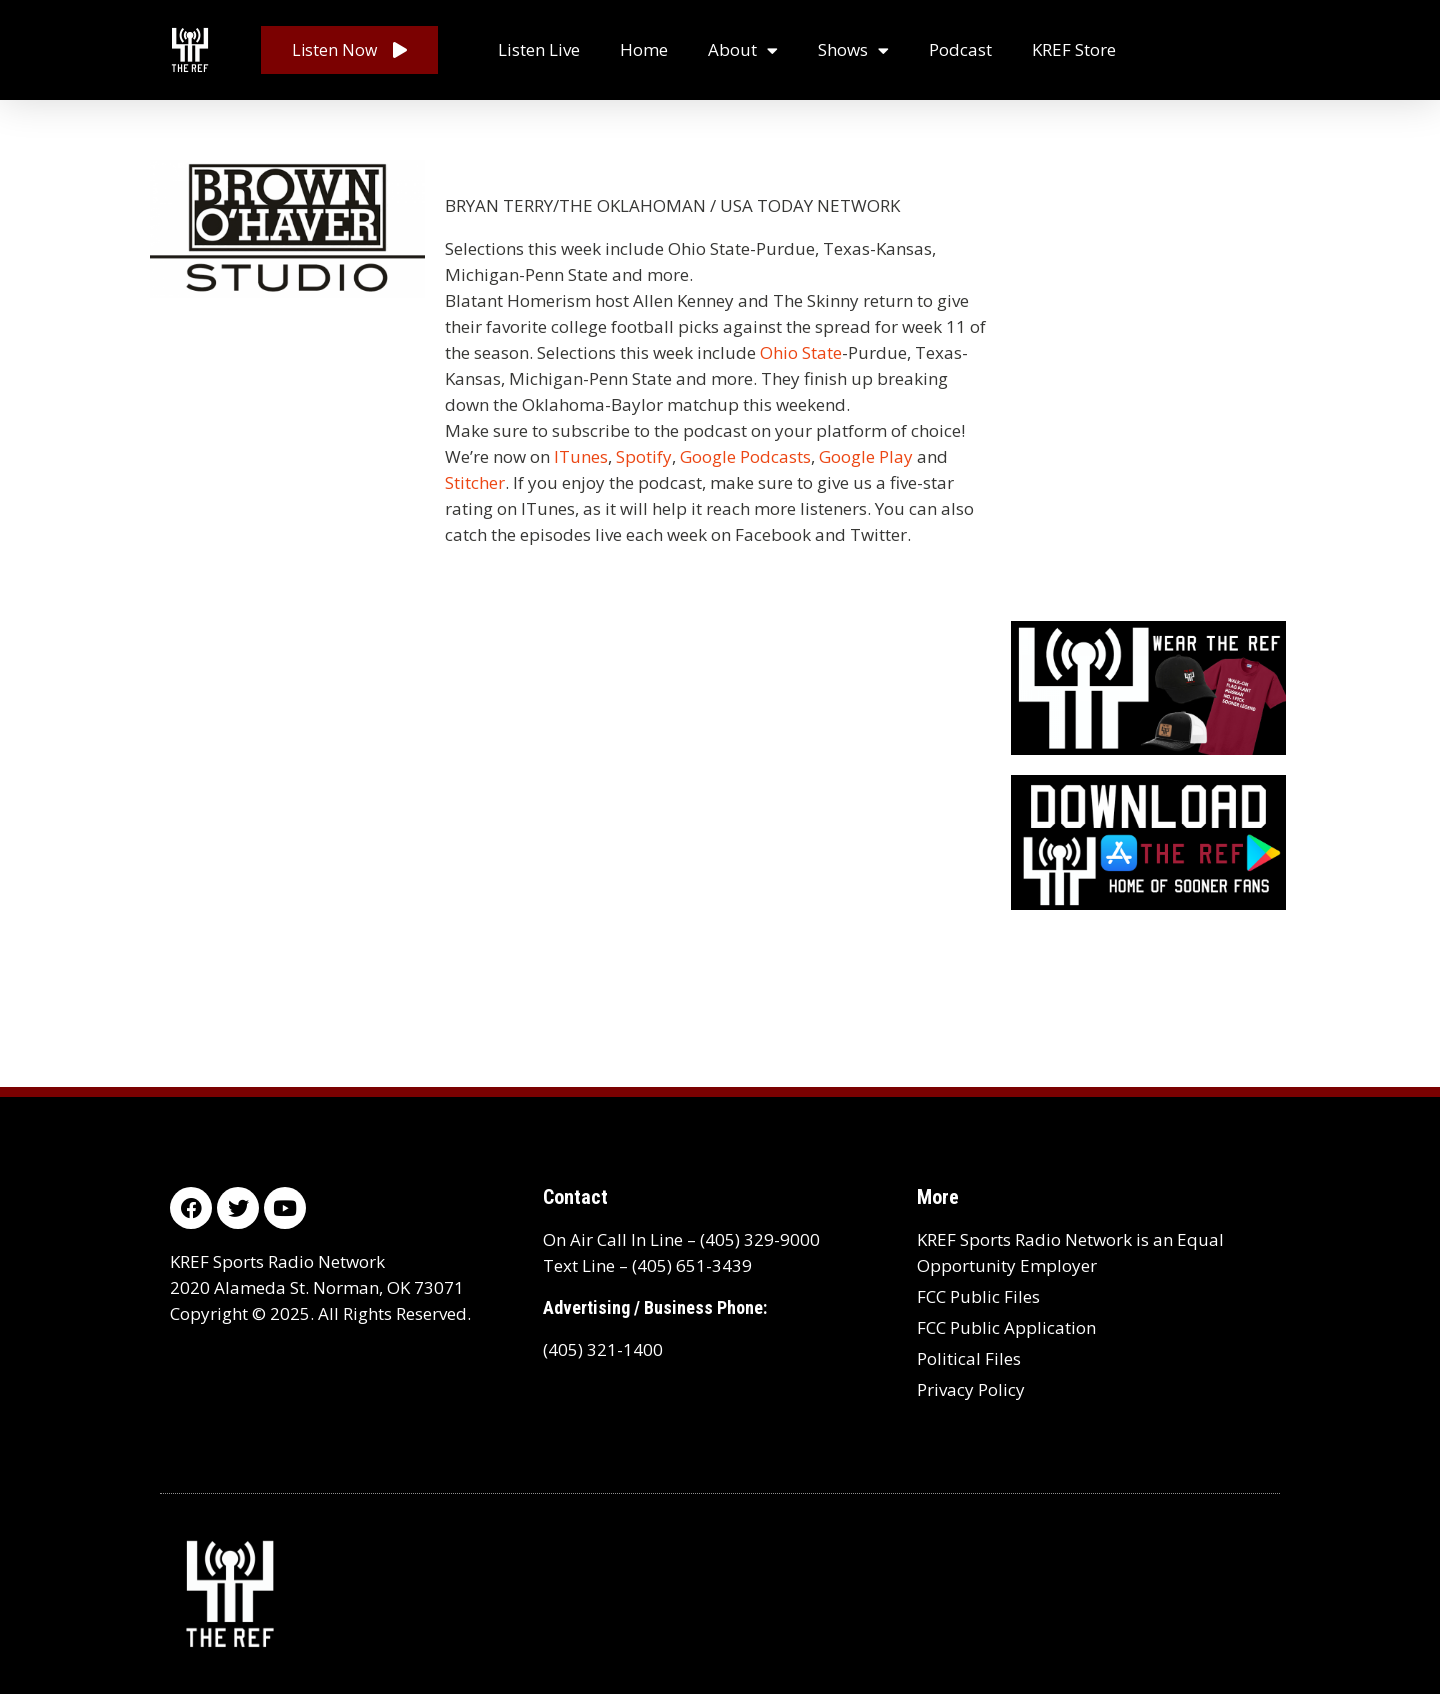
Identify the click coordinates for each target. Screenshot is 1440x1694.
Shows (853, 50)
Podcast (960, 49)
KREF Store (1074, 49)
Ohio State (801, 352)
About (743, 50)
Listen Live (539, 49)
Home (644, 49)
